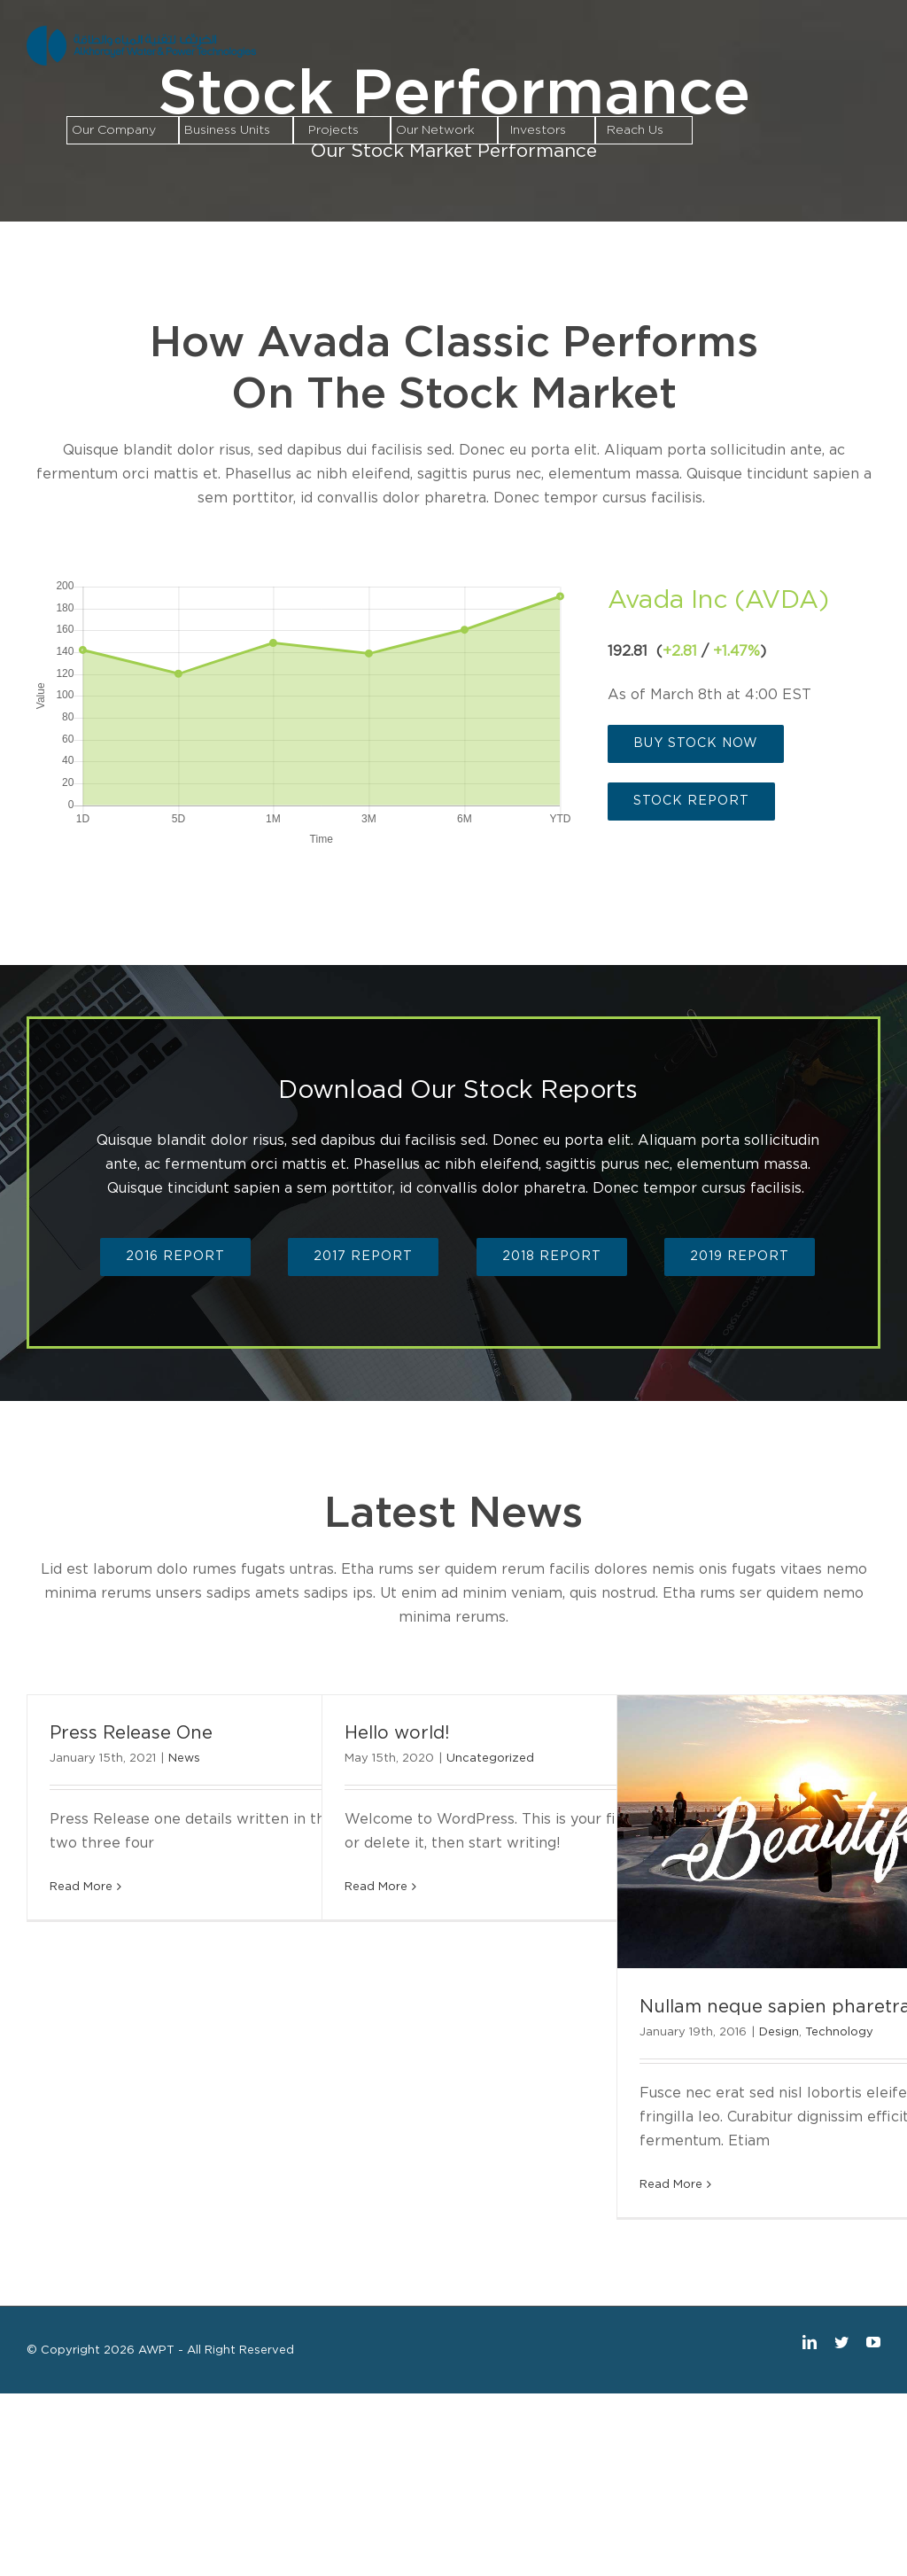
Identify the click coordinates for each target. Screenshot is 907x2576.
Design (779, 2032)
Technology (839, 2032)
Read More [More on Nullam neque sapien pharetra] (671, 2185)
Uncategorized (490, 1758)
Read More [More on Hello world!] (376, 1887)
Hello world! (397, 1733)
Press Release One (131, 1733)
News (184, 1758)
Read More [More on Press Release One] (81, 1887)
